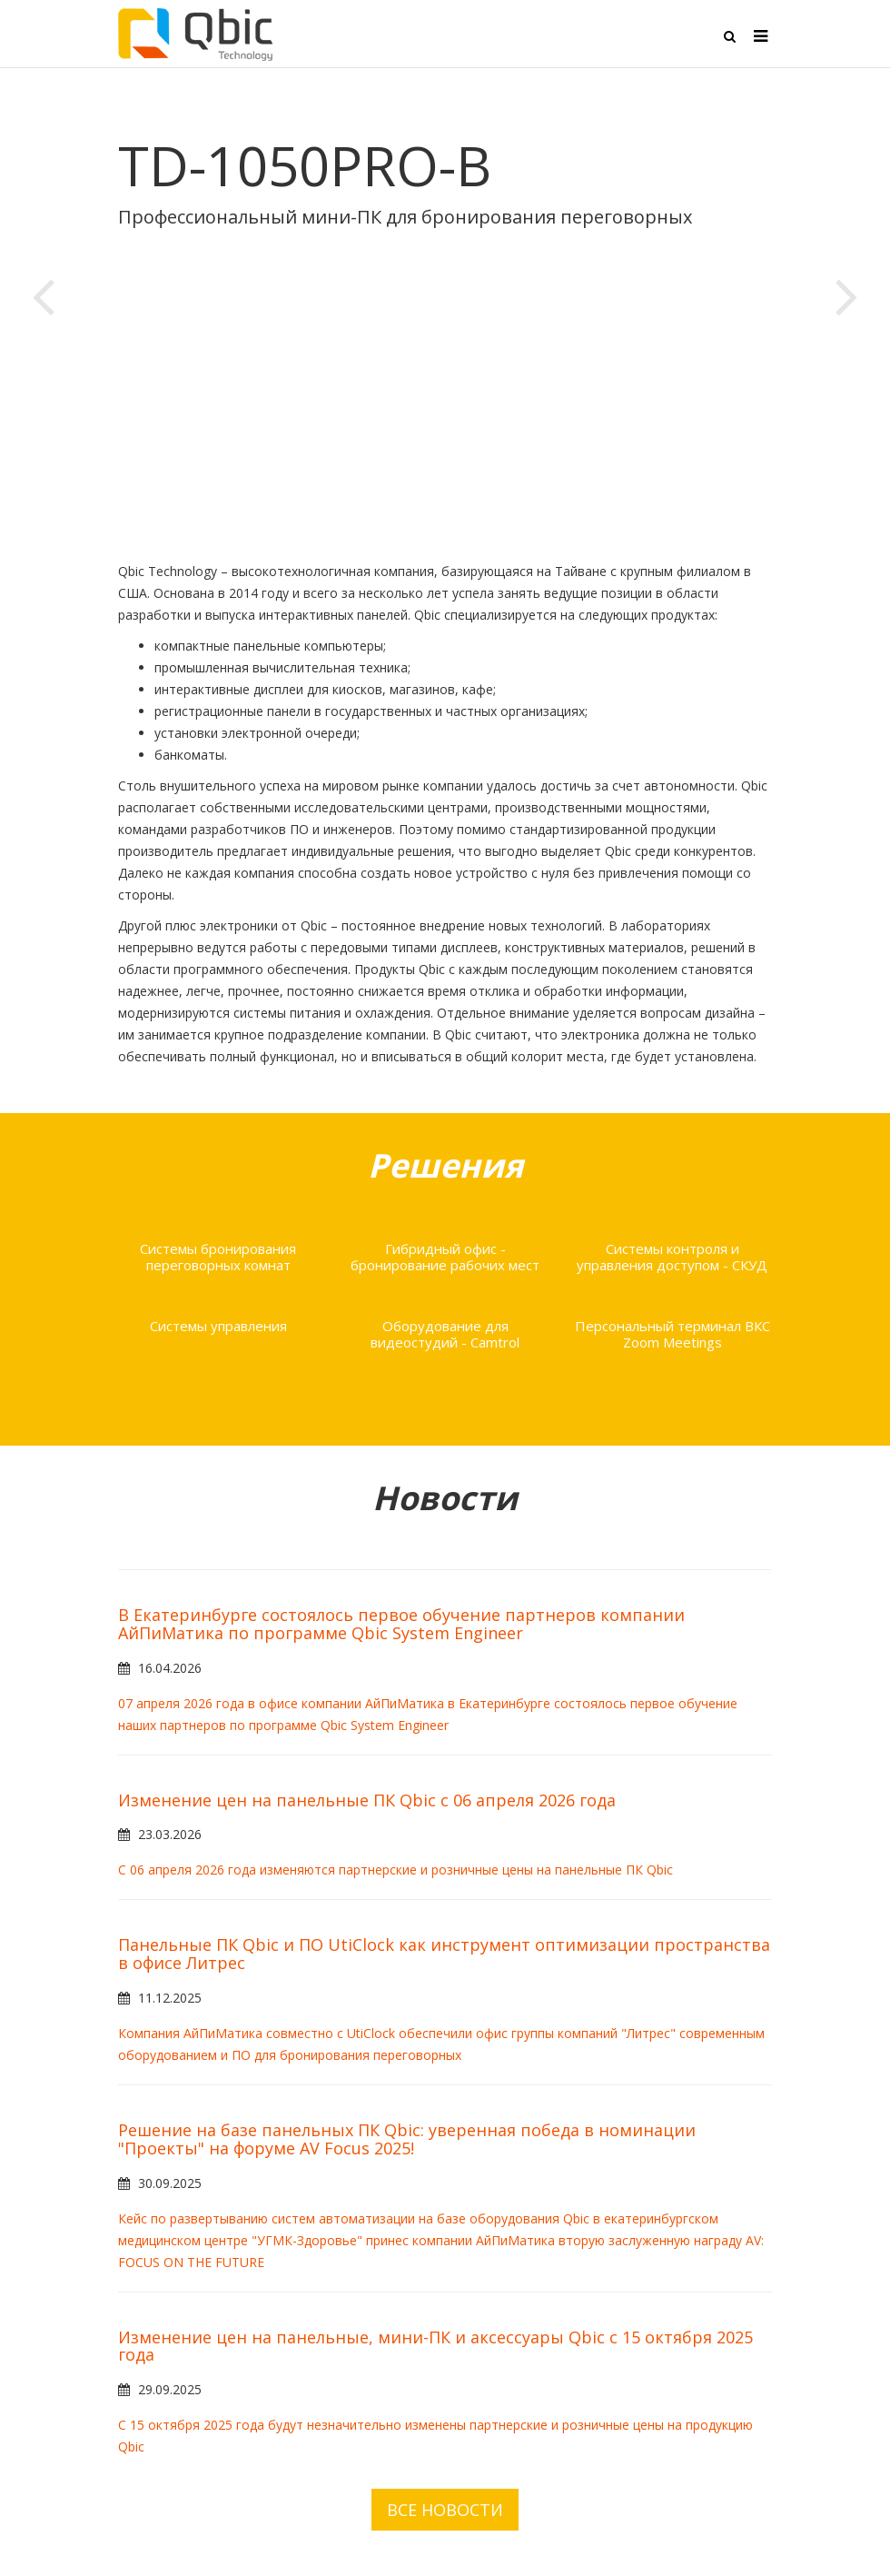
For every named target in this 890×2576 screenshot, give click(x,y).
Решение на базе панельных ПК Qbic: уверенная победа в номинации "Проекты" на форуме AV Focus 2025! (407, 2139)
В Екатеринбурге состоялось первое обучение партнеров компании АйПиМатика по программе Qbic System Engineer (401, 1624)
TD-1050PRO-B (304, 165)
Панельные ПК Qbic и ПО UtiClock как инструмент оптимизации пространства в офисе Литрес (444, 1954)
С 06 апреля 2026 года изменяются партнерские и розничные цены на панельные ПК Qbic (395, 1869)
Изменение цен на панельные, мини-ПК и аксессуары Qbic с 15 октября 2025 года (435, 2346)
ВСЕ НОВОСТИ (445, 2510)
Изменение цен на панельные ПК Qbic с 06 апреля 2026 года (367, 1800)
